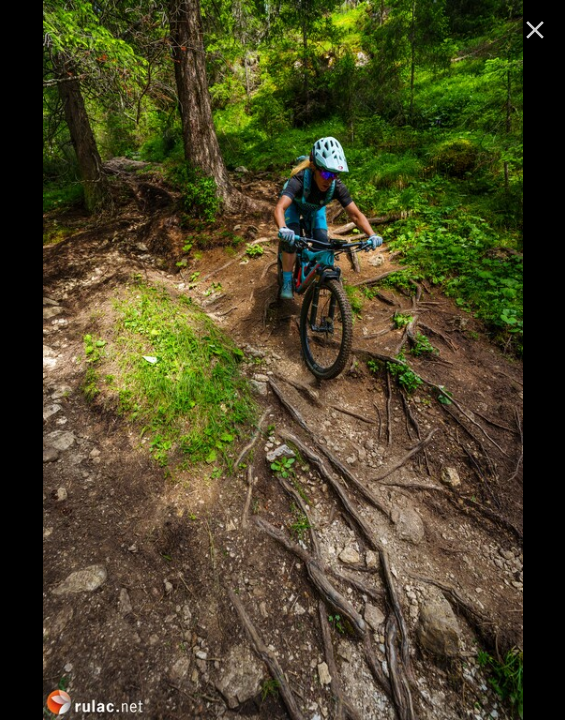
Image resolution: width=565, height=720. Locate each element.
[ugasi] (535, 30)
